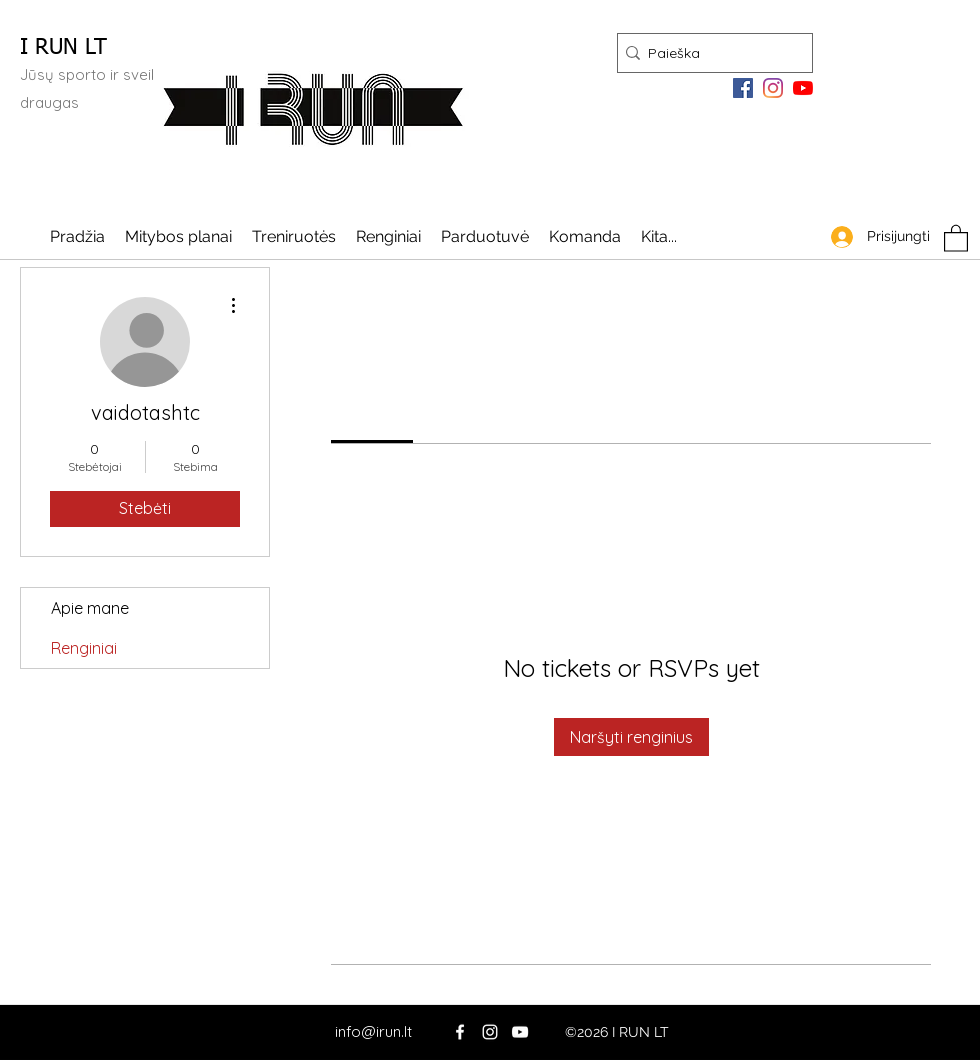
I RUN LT (63, 48)
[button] (956, 237)
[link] (372, 417)
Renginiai (84, 648)
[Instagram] (773, 88)
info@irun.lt (373, 1031)
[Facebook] (743, 88)
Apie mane (90, 608)
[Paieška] (709, 53)
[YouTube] (803, 88)
